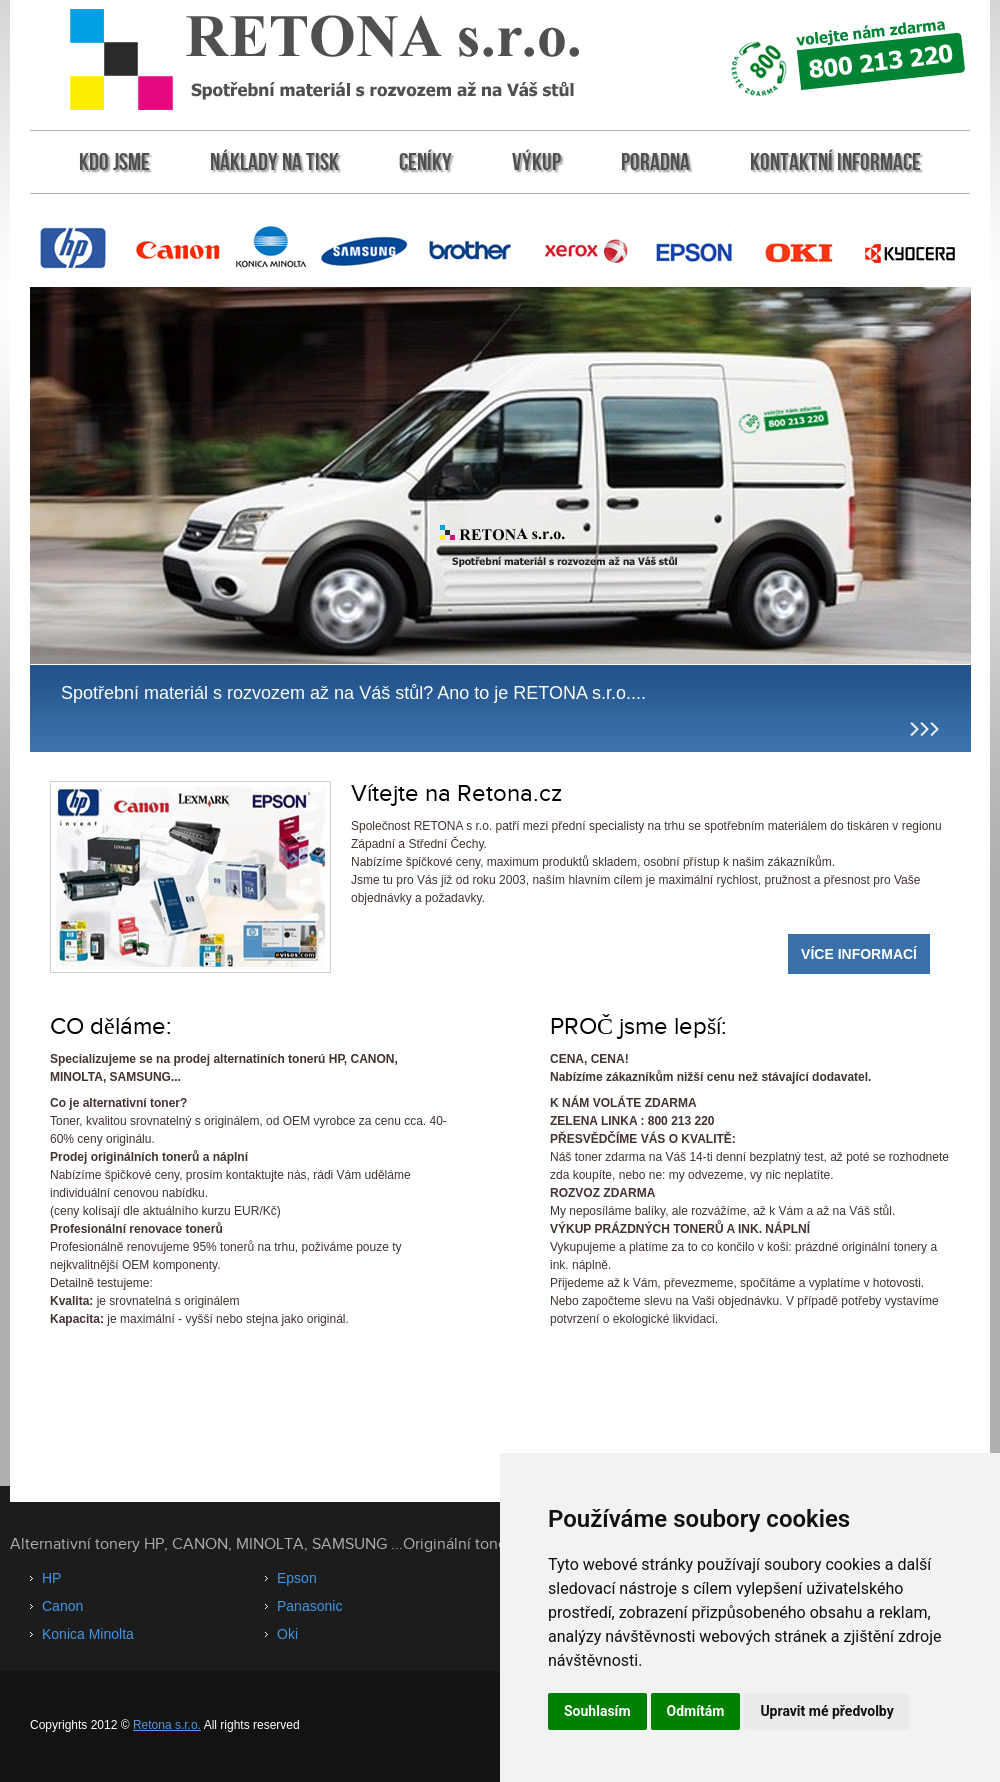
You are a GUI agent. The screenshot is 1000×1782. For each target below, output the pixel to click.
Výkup (536, 161)
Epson (297, 1578)
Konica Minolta (88, 1634)
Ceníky (425, 161)
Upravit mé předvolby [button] (826, 1711)
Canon (62, 1606)
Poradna (655, 161)
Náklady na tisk (274, 161)
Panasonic (309, 1606)
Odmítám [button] (696, 1711)
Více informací (859, 954)
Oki (287, 1634)
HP (51, 1578)
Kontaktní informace (835, 161)
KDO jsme (114, 161)
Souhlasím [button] (597, 1711)
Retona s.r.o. (167, 1725)
